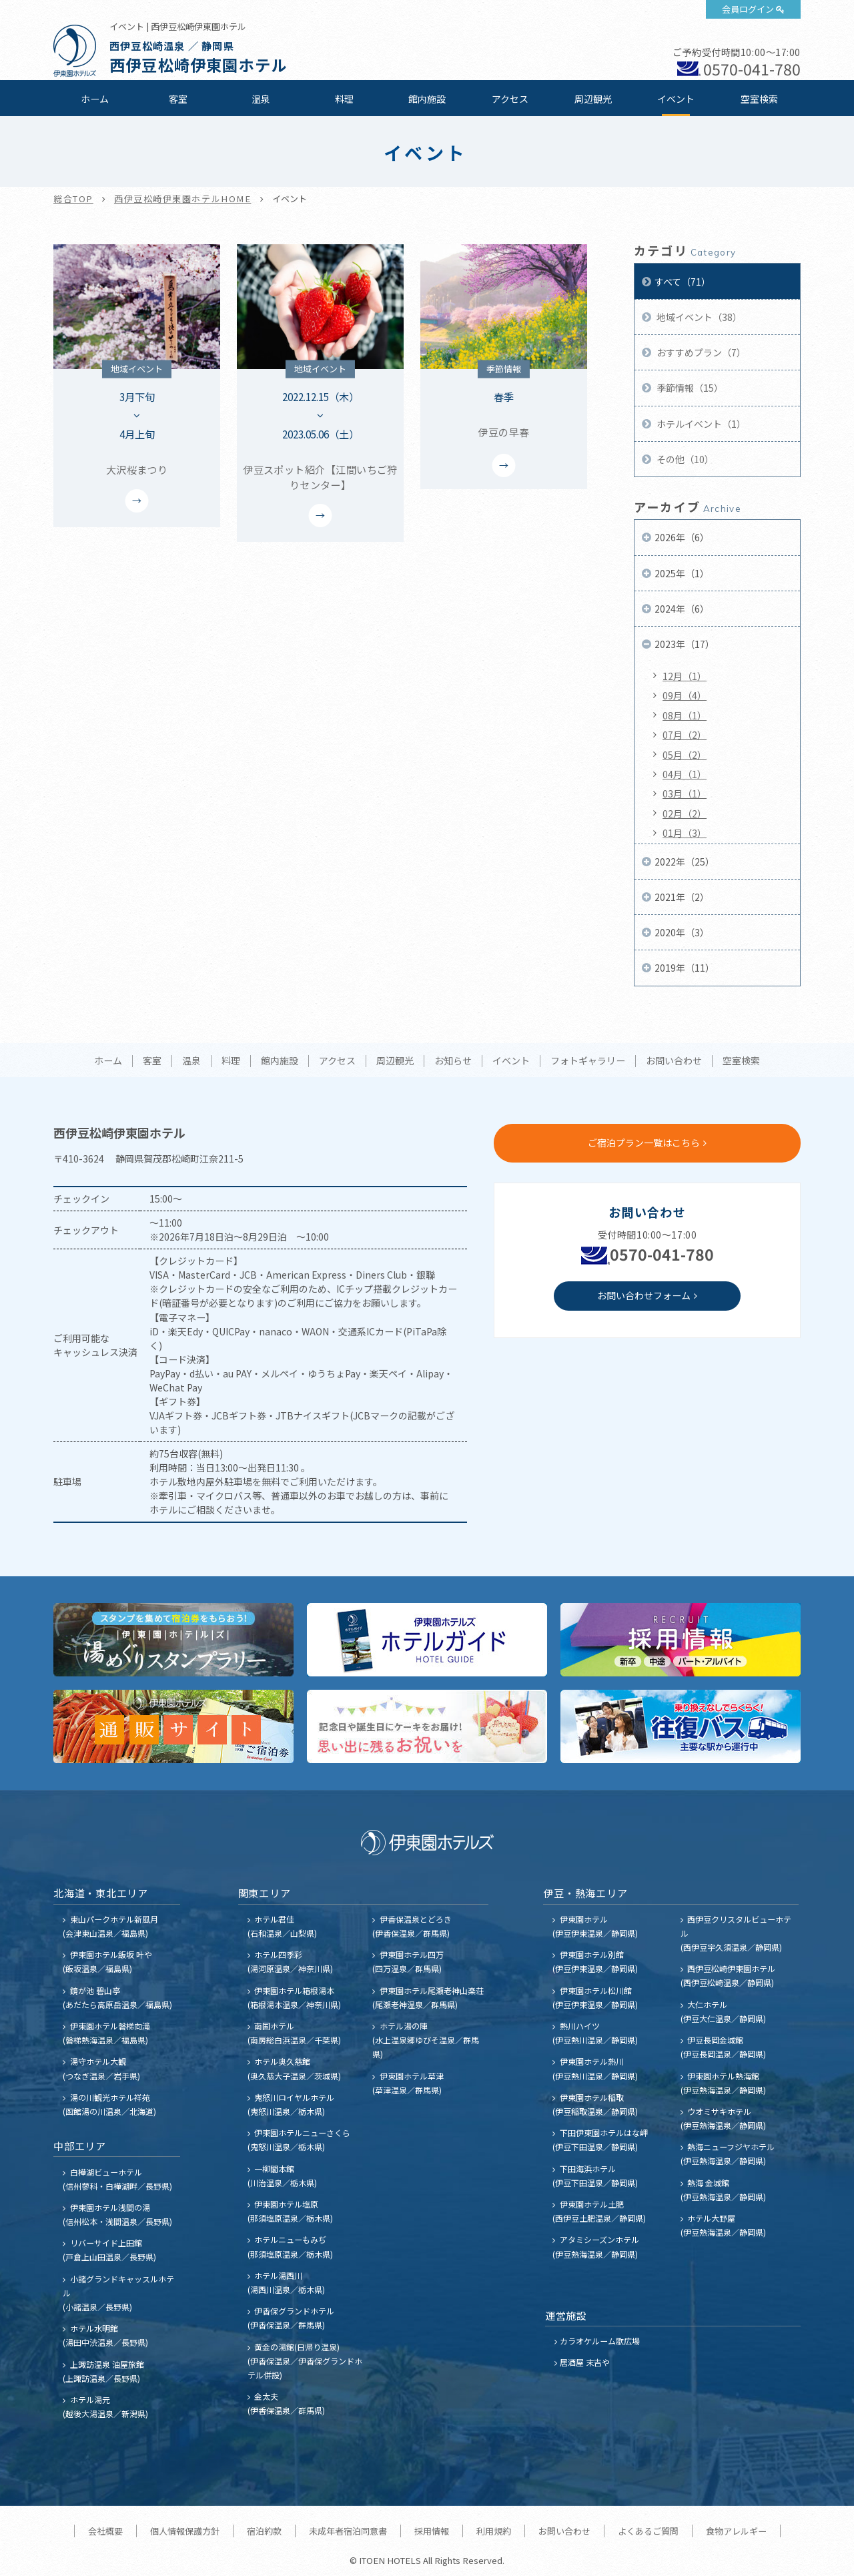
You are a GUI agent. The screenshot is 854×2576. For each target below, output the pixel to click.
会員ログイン (748, 9)
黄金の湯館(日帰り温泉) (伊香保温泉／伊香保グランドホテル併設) (305, 2360)
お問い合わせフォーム (644, 1295)
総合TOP (73, 198)
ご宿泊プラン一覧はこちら (644, 1142)
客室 (178, 98)
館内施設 (427, 98)
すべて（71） (683, 281)
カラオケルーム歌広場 (600, 2340)
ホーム (95, 98)
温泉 (261, 98)
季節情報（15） (689, 387)
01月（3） (685, 833)
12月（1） (685, 676)
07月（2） (685, 734)
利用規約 (493, 2531)
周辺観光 (593, 98)
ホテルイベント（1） (700, 423)
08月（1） (685, 715)
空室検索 (759, 98)
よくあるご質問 (648, 2531)
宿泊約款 (264, 2531)
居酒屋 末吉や (585, 2362)
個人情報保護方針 (185, 2531)
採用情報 (431, 2531)
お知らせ (453, 1061)
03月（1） (685, 793)
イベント (676, 98)
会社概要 (105, 2531)
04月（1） (685, 774)
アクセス (510, 98)
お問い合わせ (674, 1061)
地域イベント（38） (698, 317)
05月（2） (685, 754)
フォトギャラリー (587, 1061)
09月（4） (685, 695)
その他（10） (684, 459)
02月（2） (685, 813)
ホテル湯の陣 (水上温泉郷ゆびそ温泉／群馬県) (425, 2039)
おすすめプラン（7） (700, 352)
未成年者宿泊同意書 (348, 2531)
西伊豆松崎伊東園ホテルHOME (183, 198)
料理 (344, 98)
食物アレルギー (736, 2531)
